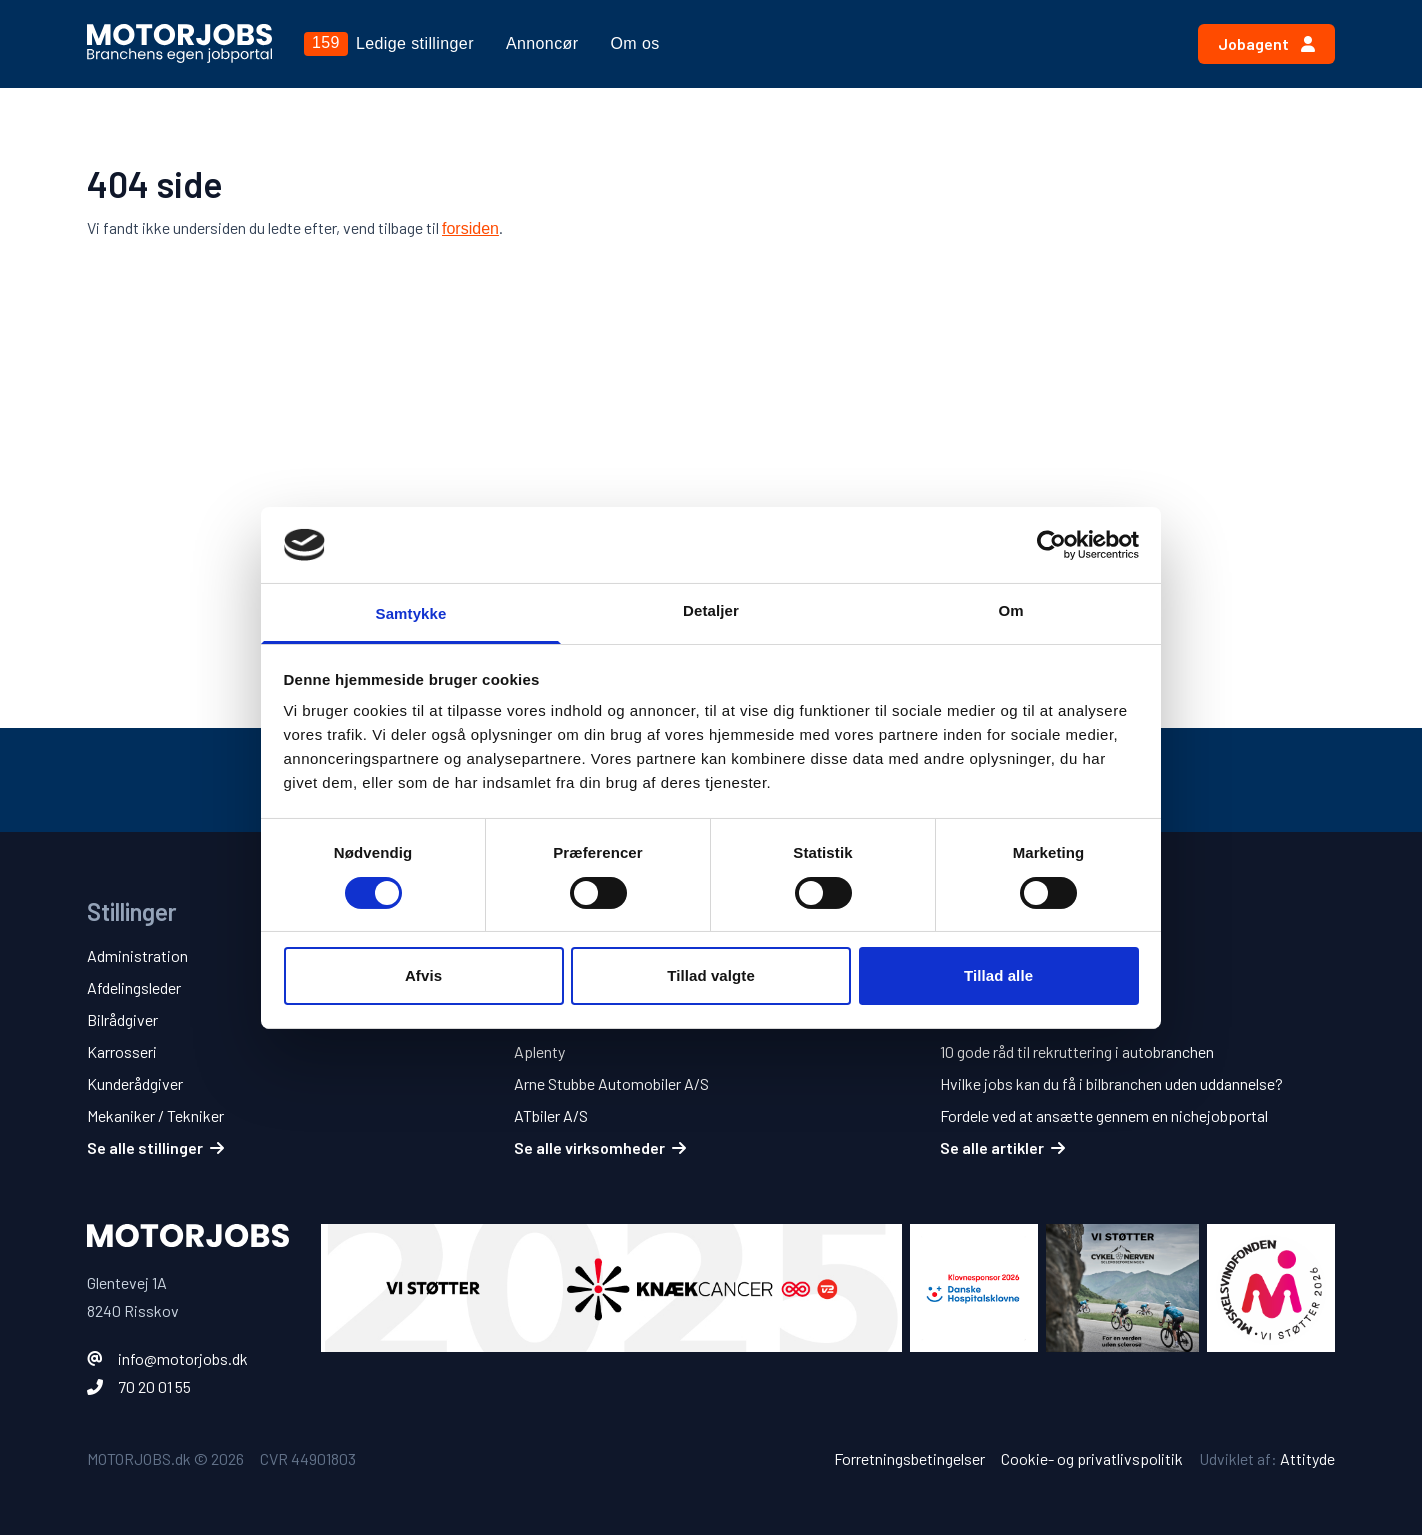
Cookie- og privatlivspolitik (1092, 1458)
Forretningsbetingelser (909, 1458)
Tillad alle (998, 975)
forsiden (470, 228)
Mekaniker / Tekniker (155, 1115)
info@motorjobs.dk (183, 1358)
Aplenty (539, 1051)
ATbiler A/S (551, 1115)
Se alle (155, 1147)
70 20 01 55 (154, 1386)
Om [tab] (1010, 610)
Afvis (423, 975)
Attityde (1307, 1458)
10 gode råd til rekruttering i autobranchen (1077, 1051)
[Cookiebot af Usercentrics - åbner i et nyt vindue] (1051, 545)
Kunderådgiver (135, 1083)
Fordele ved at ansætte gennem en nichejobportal (1104, 1115)
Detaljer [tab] (711, 610)
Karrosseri (122, 1051)
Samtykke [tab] (411, 613)
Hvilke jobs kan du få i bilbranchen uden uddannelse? (1111, 1083)
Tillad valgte (711, 975)
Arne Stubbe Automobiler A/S (611, 1083)
